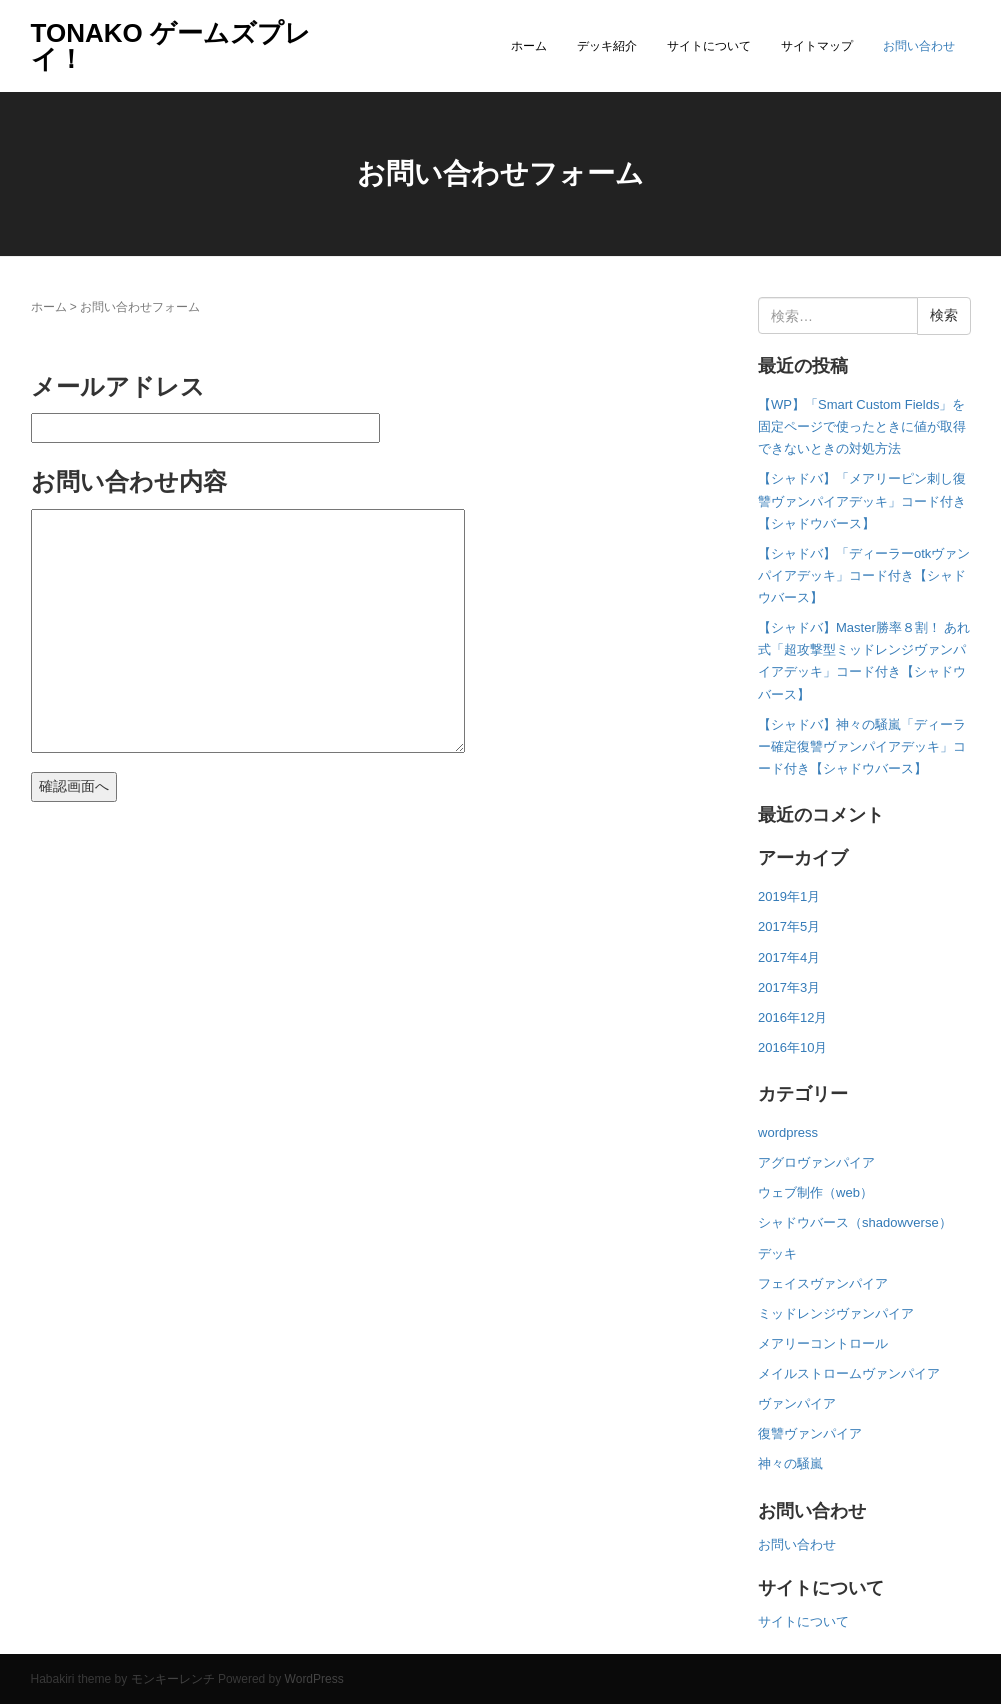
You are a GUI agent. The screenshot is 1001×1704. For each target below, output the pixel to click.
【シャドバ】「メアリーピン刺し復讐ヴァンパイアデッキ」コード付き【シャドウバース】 (862, 500)
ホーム (529, 46)
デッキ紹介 (607, 46)
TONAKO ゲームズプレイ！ (171, 46)
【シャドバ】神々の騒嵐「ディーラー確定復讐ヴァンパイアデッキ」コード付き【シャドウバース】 (862, 746)
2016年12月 (792, 1017)
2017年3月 (789, 987)
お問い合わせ (919, 46)
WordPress (314, 1679)
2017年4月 (789, 957)
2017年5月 (789, 926)
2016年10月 (792, 1047)
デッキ (777, 1253)
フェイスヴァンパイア (823, 1283)
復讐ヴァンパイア (810, 1433)
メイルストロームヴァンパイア (849, 1373)
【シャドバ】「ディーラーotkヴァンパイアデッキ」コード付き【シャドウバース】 (864, 575)
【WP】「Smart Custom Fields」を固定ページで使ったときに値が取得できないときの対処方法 (862, 426)
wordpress (788, 1132)
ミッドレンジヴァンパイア (836, 1313)
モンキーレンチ (173, 1679)
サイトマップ (817, 46)
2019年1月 (789, 896)
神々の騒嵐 (790, 1463)
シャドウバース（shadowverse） (855, 1222)
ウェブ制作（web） (815, 1192)
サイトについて (709, 46)
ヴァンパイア (797, 1403)
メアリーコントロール (823, 1343)
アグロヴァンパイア (816, 1162)
